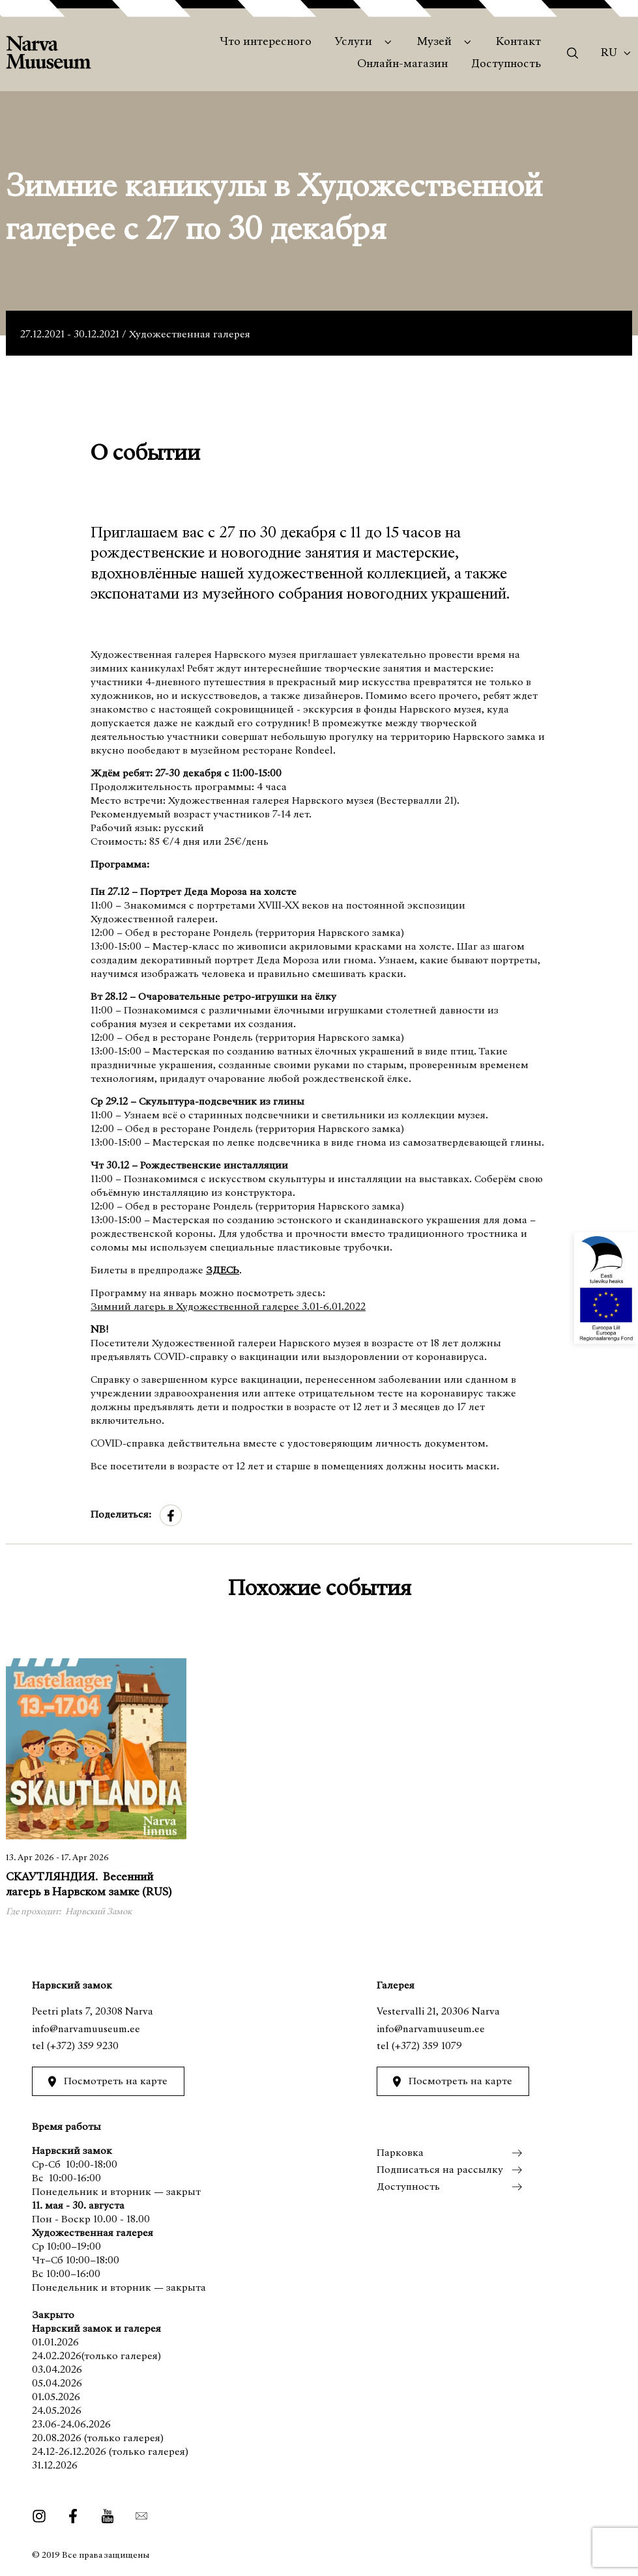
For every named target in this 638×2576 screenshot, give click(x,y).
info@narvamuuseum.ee (86, 2029)
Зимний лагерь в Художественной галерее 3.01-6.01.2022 (228, 1307)
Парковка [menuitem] (400, 2153)
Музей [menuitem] (434, 42)
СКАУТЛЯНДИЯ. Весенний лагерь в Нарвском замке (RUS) (88, 1886)
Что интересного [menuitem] (266, 42)
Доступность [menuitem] (506, 64)
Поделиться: (121, 1515)
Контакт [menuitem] (518, 42)
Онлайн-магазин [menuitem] (402, 64)
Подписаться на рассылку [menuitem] (440, 2170)
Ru (609, 53)
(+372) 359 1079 (427, 2046)
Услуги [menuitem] (353, 42)
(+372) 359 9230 (83, 2046)
